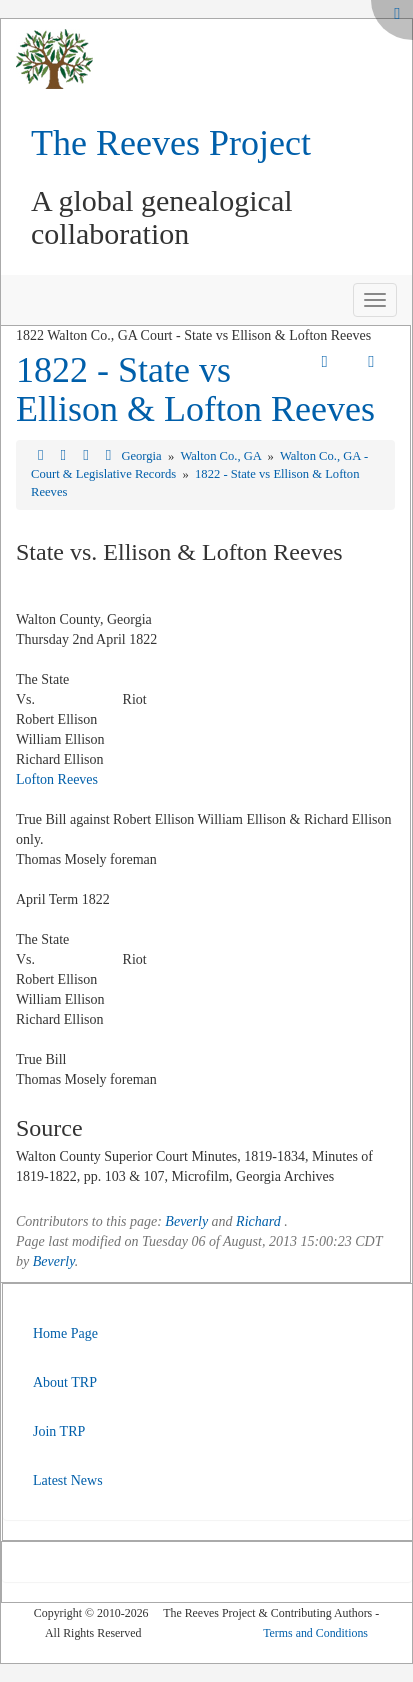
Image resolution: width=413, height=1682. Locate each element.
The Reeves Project (171, 143)
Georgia (142, 456)
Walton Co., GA (222, 456)
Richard (258, 1221)
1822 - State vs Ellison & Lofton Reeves (195, 390)
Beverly (186, 1221)
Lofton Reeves (57, 779)
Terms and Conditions (315, 1633)
